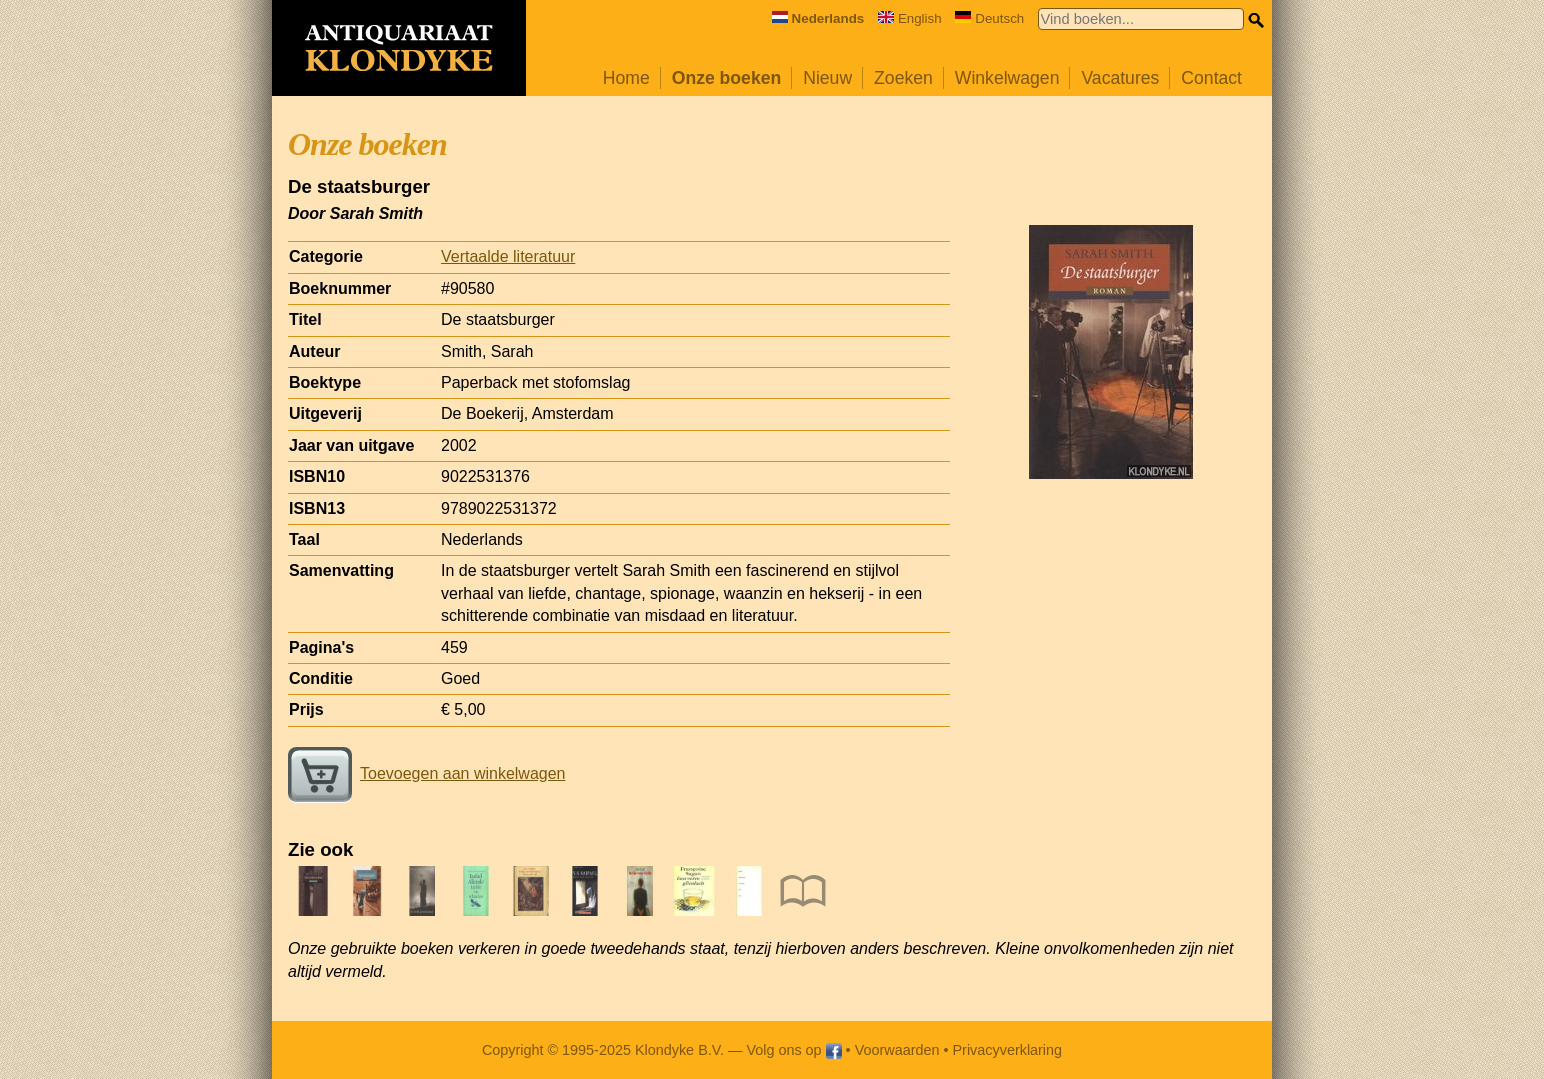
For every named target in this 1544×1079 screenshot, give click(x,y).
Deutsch (989, 18)
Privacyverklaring (1008, 1050)
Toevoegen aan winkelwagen (426, 773)
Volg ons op (793, 1050)
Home (626, 78)
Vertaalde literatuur (508, 256)
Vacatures (1120, 78)
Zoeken (903, 78)
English (910, 18)
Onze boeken (727, 78)
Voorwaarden (897, 1050)
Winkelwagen (1007, 78)
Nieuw (827, 78)
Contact (1211, 78)
